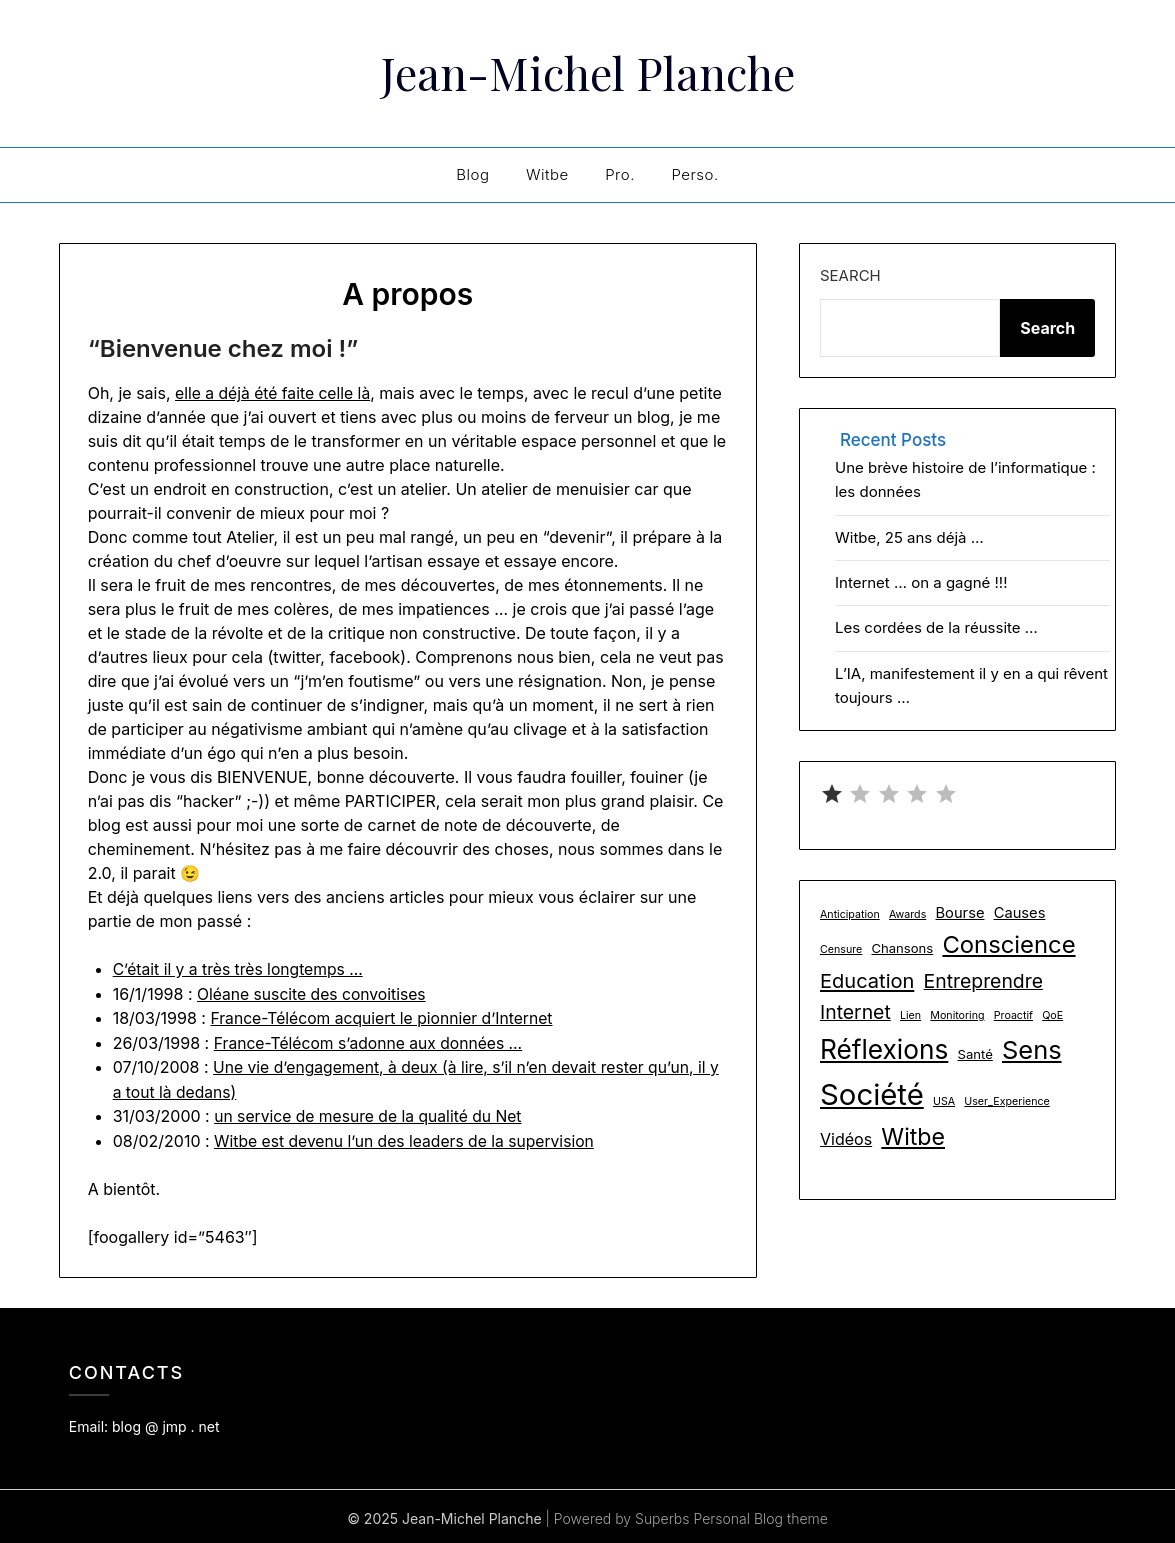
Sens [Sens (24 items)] (1032, 1049)
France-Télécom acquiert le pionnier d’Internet (385, 1017)
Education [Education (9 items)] (867, 981)
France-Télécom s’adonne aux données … (371, 1041)
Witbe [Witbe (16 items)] (913, 1137)
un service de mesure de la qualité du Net (371, 1113)
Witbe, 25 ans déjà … (909, 537)
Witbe (547, 174)
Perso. (694, 174)
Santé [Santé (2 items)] (975, 1054)
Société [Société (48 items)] (872, 1094)
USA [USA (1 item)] (944, 1101)
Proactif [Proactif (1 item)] (1013, 1015)
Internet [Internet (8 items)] (855, 1012)
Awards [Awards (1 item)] (907, 914)
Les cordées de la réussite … (936, 627)
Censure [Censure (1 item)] (841, 949)
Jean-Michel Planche (587, 71)
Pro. (620, 174)
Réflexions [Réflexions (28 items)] (884, 1049)
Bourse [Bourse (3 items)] (960, 913)
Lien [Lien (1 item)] (910, 1015)
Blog (472, 174)
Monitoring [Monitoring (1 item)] (957, 1015)
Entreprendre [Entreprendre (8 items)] (983, 981)
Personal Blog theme (760, 1514)
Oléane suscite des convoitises (314, 993)
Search (850, 275)
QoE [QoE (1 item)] (1052, 1015)
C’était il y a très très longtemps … (241, 969)
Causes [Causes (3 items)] (1020, 913)
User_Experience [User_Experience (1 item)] (1006, 1101)
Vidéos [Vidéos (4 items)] (846, 1139)
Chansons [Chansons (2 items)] (902, 948)
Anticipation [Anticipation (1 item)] (850, 914)
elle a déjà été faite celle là (274, 393)
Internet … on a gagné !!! (921, 582)
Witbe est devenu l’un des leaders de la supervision (408, 1137)
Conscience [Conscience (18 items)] (1008, 944)
